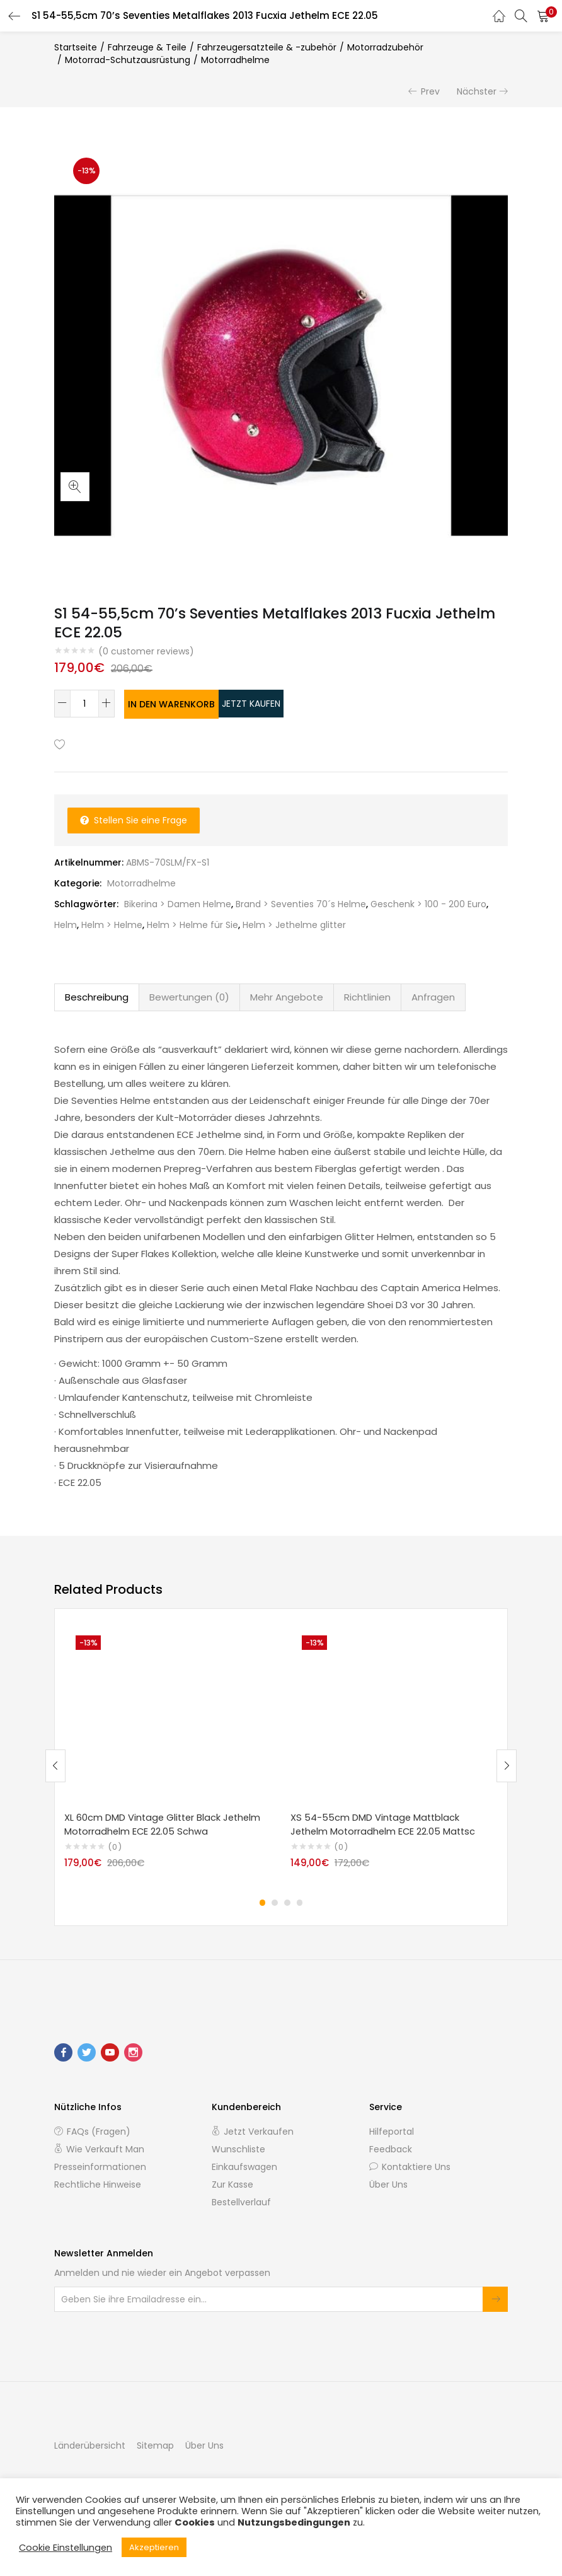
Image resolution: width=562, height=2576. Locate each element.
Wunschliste (238, 2148)
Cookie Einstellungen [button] (65, 2547)
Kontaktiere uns (409, 2166)
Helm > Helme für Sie (192, 923)
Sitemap (155, 2445)
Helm (65, 923)
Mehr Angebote (286, 995)
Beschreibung (97, 995)
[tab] (96, 996)
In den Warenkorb (184, 703)
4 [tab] (300, 1902)
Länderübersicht (89, 2445)
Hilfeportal (391, 2131)
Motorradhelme (235, 60)
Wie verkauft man (99, 2148)
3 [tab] (287, 1902)
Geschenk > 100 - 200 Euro (428, 902)
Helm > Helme (111, 923)
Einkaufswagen (244, 2166)
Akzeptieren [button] (154, 2547)
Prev (430, 91)
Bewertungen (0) (189, 995)
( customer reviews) (146, 651)
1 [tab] (262, 1902)
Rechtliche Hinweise (97, 2184)
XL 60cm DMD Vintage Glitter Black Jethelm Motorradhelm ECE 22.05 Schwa (164, 1823)
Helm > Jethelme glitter (294, 923)
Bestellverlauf (241, 2201)
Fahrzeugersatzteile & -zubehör (266, 47)
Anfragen (433, 995)
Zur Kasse (232, 2184)
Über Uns (388, 2184)
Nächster (476, 91)
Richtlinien (367, 995)
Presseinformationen (100, 2166)
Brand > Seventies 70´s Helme (301, 902)
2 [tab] (275, 1902)
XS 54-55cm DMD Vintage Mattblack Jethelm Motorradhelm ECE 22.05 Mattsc (385, 1823)
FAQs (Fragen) (92, 2131)
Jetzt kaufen (302, 703)
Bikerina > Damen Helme (177, 902)
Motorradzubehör (385, 47)
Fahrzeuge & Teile (147, 47)
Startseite (75, 47)
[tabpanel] (168, 1755)
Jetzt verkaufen (253, 2131)
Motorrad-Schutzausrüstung (127, 60)
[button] (543, 16)
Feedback (390, 2148)
